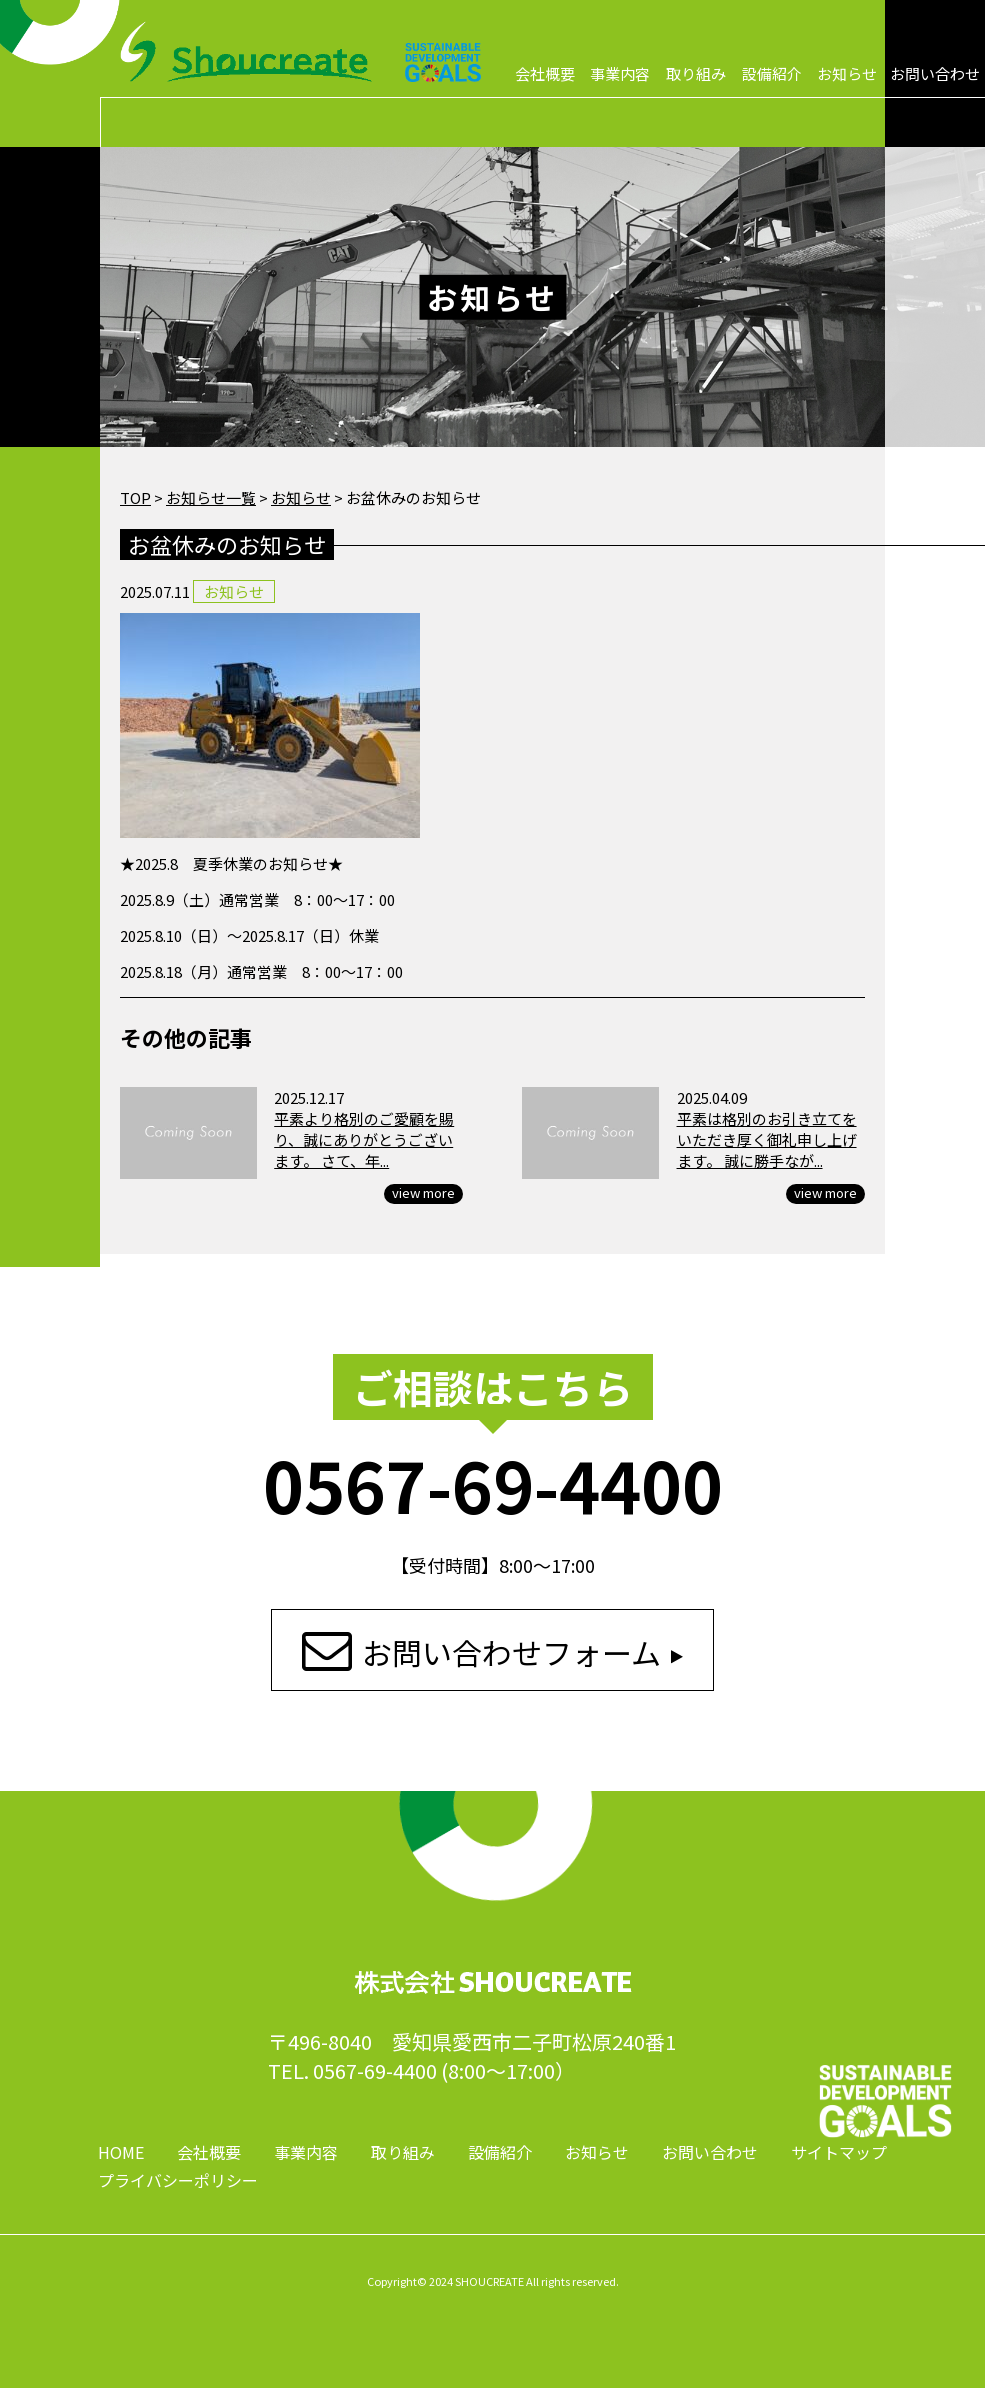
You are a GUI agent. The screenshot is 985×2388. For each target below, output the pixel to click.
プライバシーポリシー (178, 2180)
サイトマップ (839, 2152)
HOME (121, 2152)
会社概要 (545, 73)
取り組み (696, 73)
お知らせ (847, 73)
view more (423, 1193)
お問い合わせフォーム (511, 1652)
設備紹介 (772, 73)
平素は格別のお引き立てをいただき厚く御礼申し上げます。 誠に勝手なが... (767, 1139)
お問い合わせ (935, 73)
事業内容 (620, 73)
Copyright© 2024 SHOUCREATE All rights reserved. (493, 2281)
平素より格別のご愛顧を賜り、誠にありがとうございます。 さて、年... (364, 1139)
